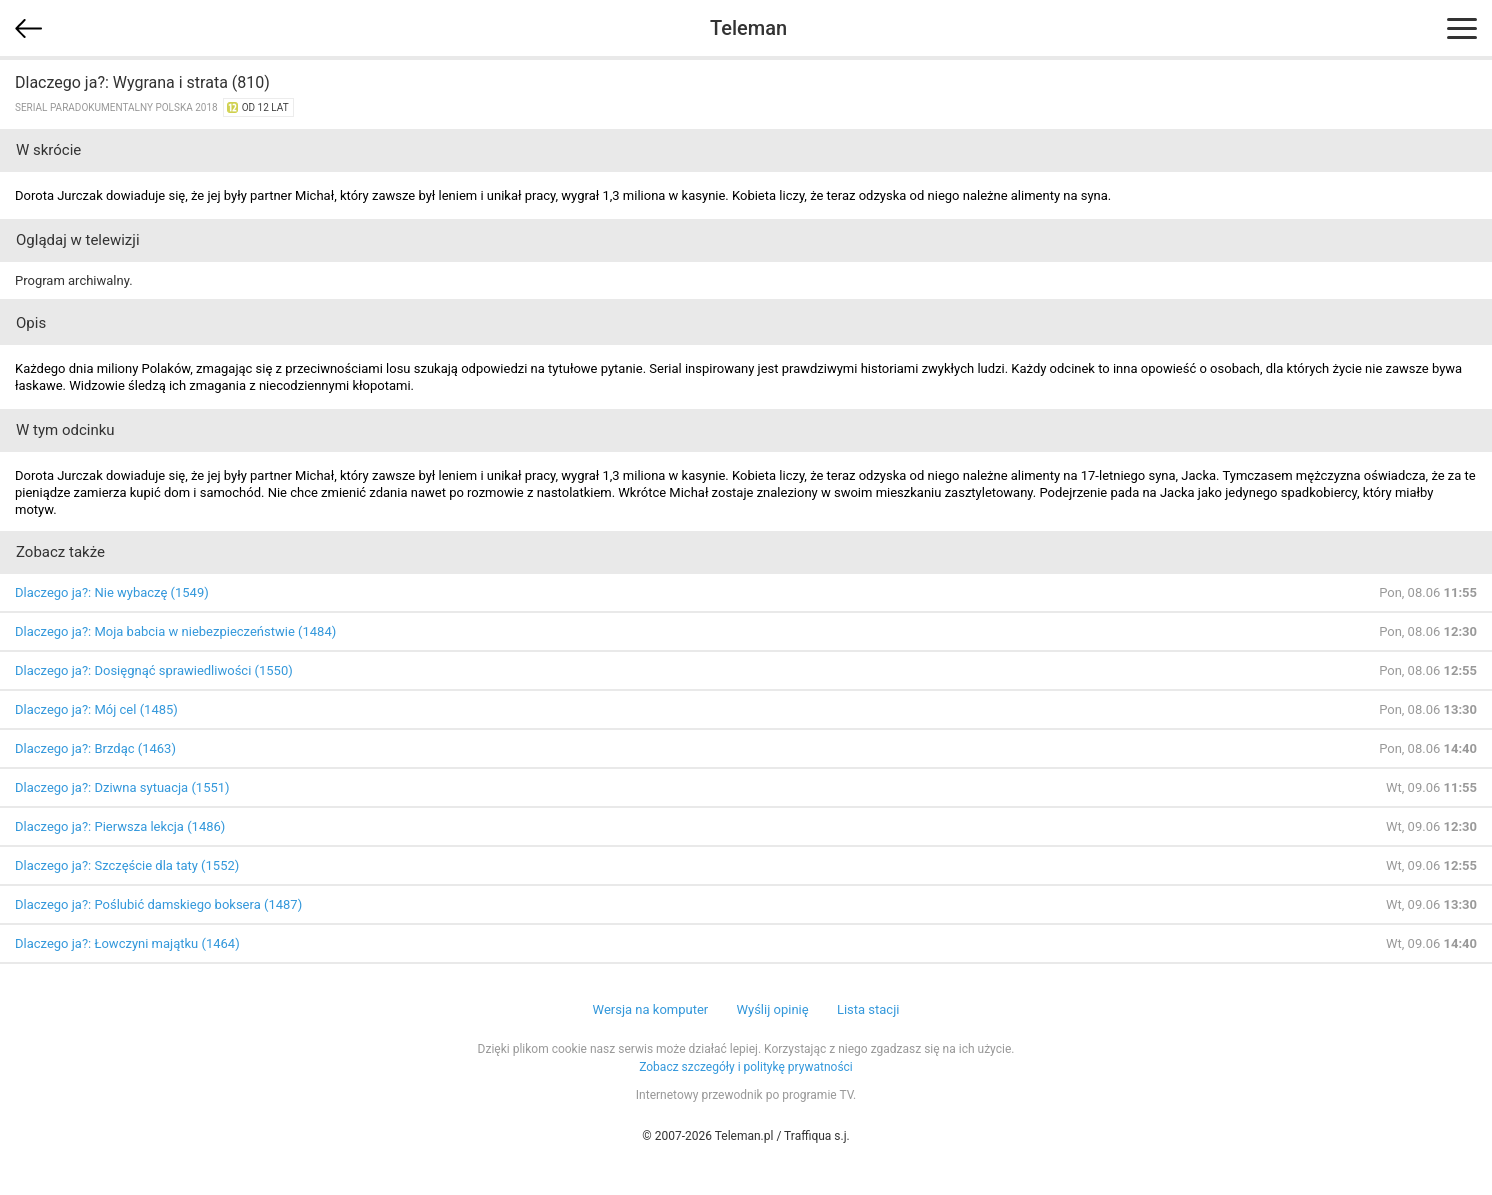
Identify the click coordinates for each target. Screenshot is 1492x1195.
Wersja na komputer (651, 1009)
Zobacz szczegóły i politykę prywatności (746, 1067)
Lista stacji (868, 1009)
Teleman (748, 28)
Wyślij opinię (772, 1009)
